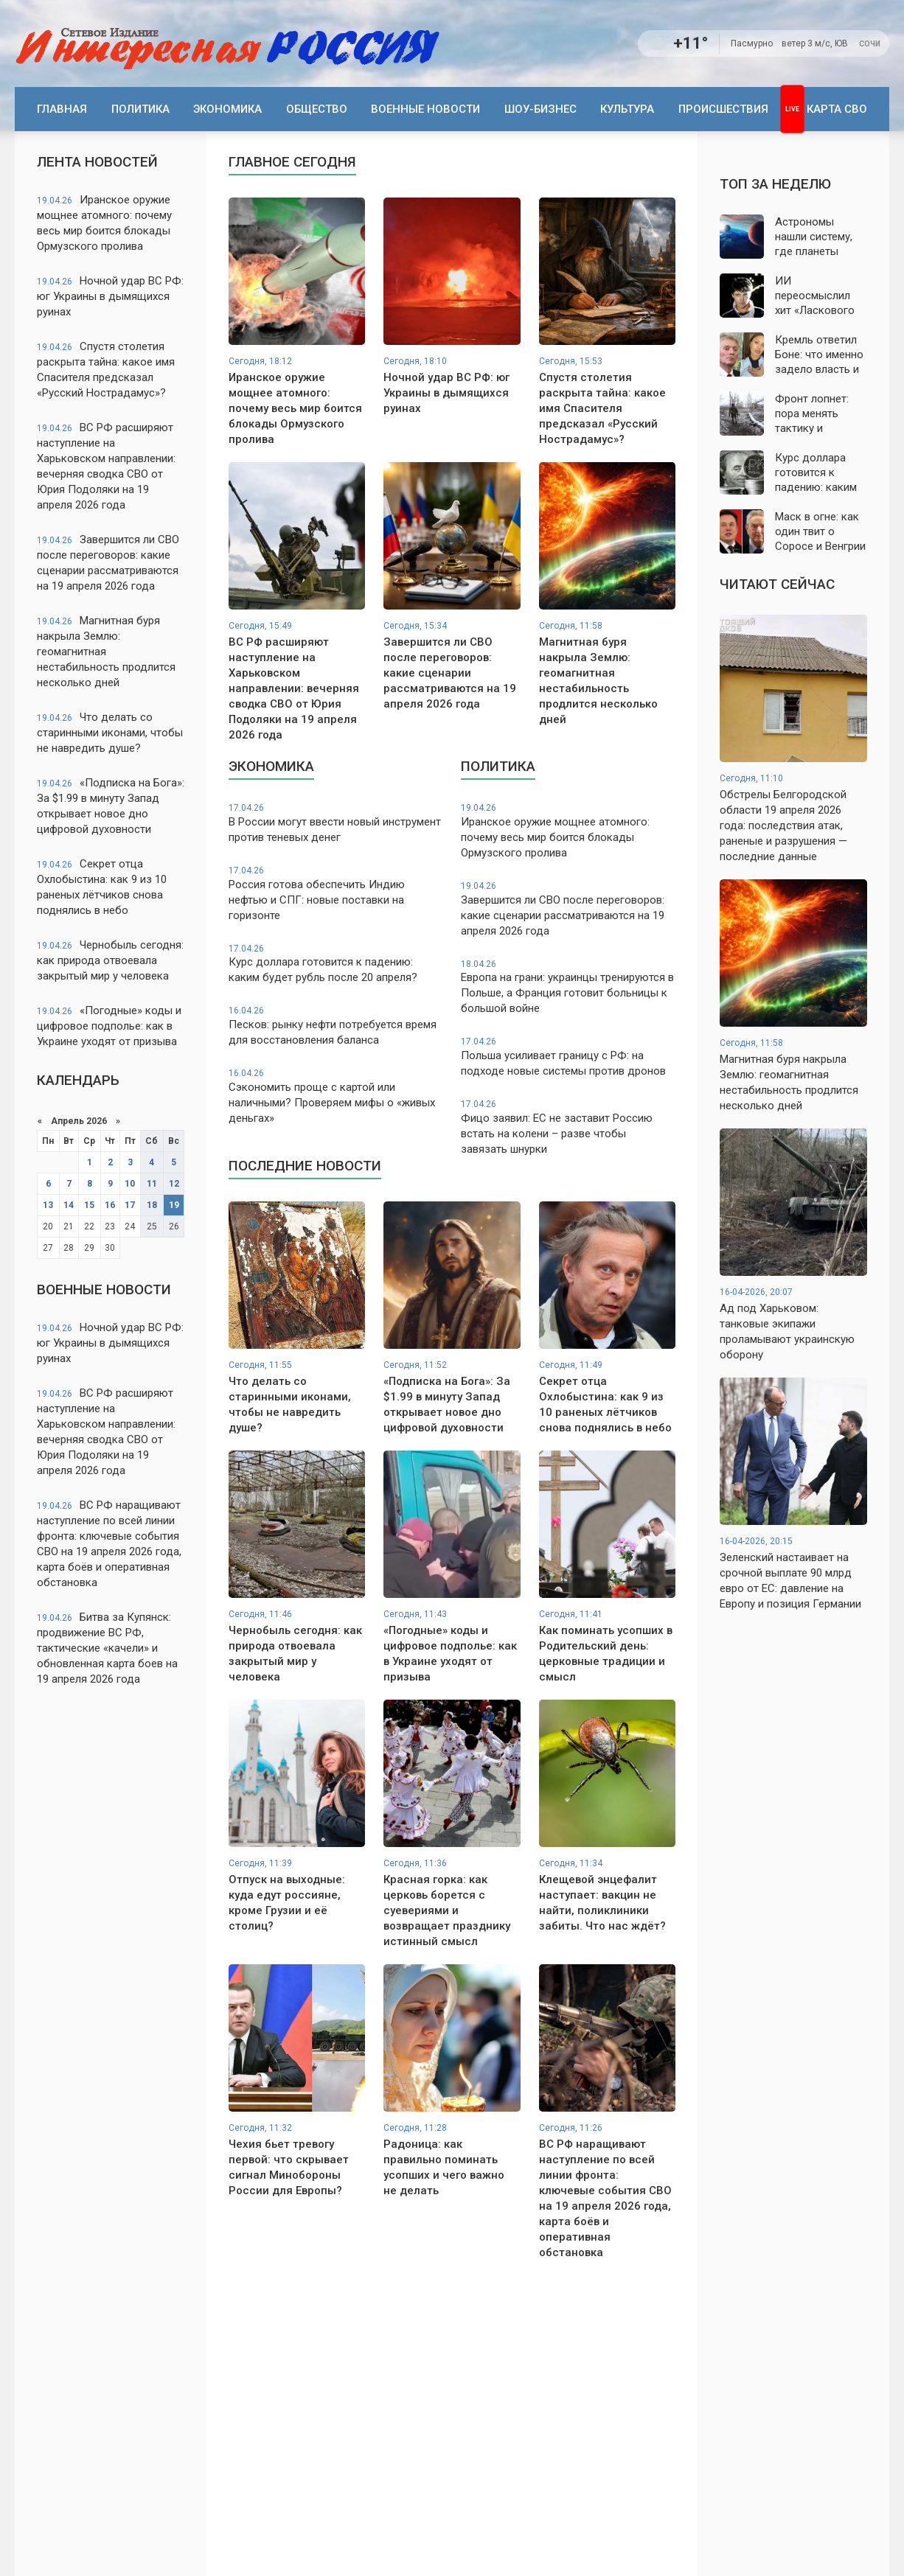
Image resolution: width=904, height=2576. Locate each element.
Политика (140, 109)
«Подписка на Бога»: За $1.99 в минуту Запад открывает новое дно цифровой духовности (110, 806)
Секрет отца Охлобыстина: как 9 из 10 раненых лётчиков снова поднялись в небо (102, 887)
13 (48, 1205)
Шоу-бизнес (540, 109)
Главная (62, 109)
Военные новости (425, 109)
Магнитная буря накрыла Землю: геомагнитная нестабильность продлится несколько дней (106, 651)
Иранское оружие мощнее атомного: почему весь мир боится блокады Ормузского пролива (104, 223)
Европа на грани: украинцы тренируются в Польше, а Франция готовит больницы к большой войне (568, 987)
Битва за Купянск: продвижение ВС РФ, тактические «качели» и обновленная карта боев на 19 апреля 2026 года (107, 1648)
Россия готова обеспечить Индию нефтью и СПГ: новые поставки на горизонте (336, 893)
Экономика (227, 109)
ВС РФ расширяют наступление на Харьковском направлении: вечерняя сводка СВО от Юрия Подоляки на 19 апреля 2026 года (106, 466)
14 (68, 1205)
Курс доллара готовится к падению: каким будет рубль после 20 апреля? (336, 964)
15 (89, 1205)
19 (174, 1205)
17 (130, 1205)
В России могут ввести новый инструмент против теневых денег (336, 823)
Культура (627, 109)
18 (152, 1205)
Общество (316, 109)
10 (130, 1184)
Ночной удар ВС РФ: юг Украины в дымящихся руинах (110, 296)
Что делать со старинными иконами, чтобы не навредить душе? (110, 733)
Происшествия (723, 109)
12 (174, 1184)
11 (152, 1184)
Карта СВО (837, 109)
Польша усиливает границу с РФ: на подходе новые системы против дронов (568, 1057)
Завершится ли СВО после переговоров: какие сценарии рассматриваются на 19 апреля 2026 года (108, 563)
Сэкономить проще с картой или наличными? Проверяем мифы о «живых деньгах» (336, 1096)
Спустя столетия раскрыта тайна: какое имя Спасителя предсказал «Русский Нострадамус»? (106, 369)
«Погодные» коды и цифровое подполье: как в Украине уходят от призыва (109, 1026)
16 (110, 1205)
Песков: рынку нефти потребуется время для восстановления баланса (336, 1026)
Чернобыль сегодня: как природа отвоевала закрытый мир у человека (110, 960)
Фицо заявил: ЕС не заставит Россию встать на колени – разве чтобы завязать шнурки (568, 1127)
